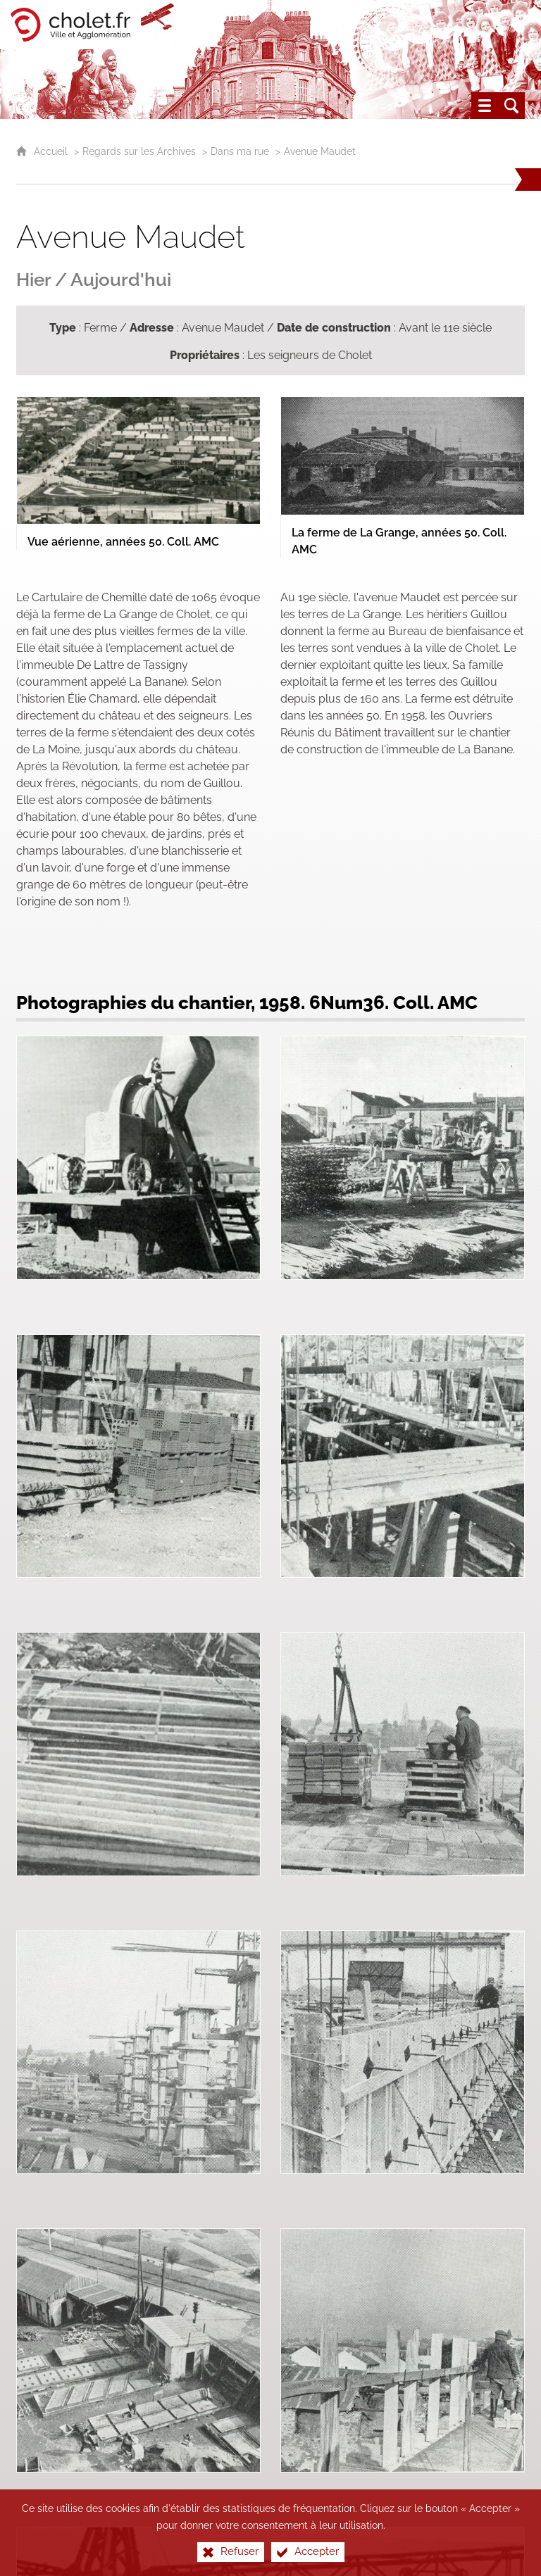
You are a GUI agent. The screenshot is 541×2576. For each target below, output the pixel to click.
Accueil (52, 151)
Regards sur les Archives (139, 151)
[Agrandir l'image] (138, 459)
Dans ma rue (240, 151)
